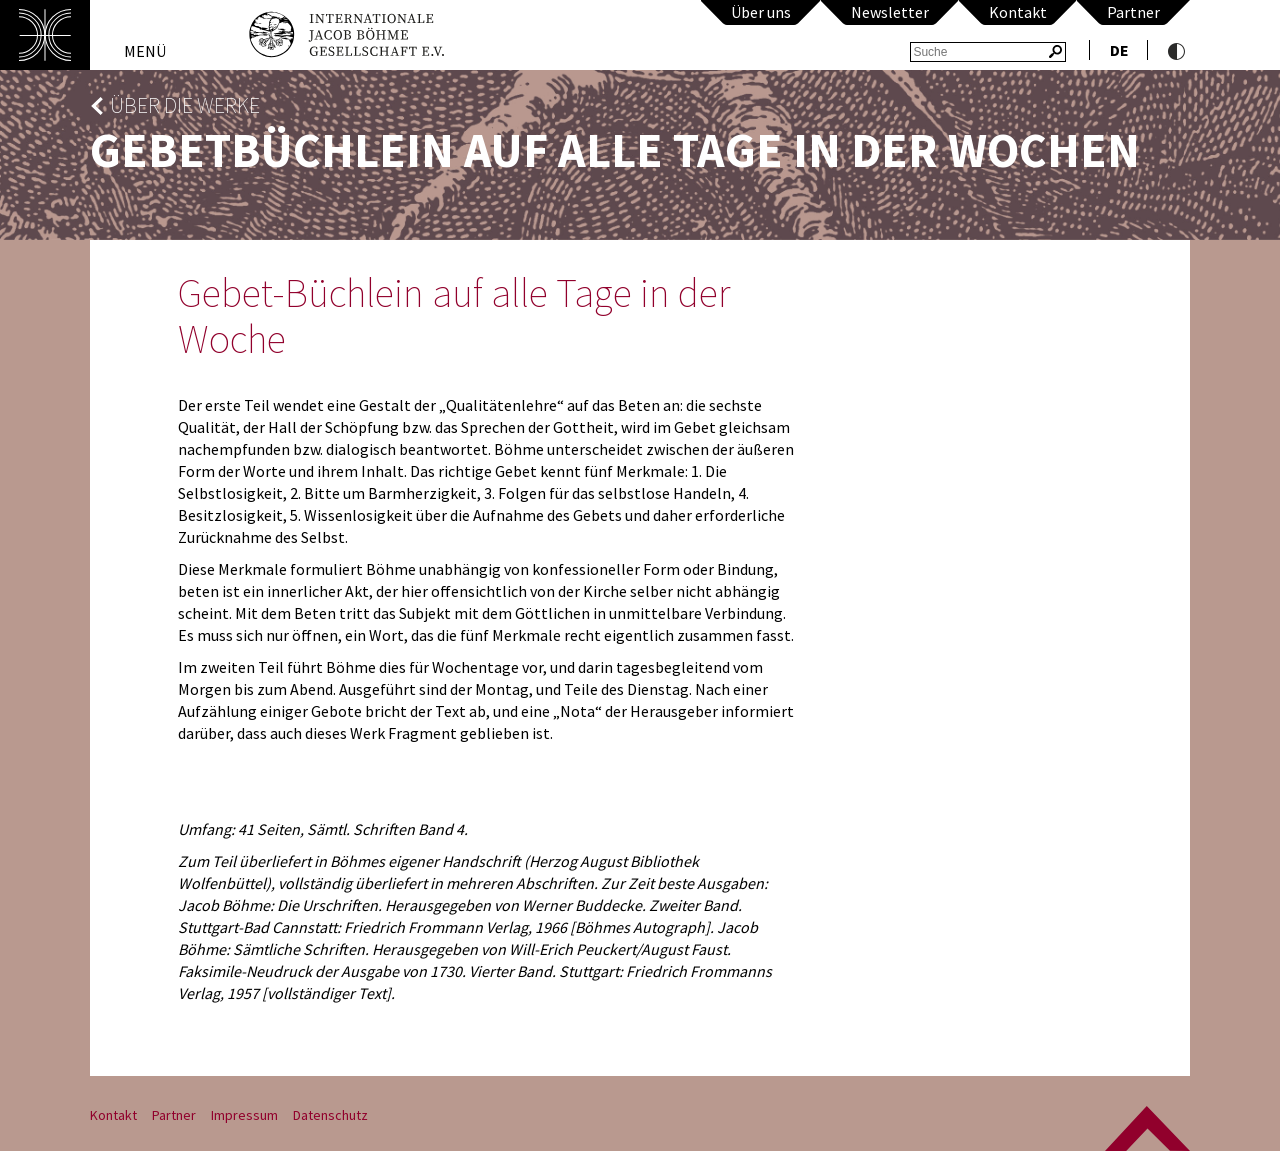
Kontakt (1018, 12)
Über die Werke (185, 105)
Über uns (761, 12)
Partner (1133, 12)
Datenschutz (330, 1115)
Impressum (244, 1115)
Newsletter (890, 12)
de (1119, 50)
